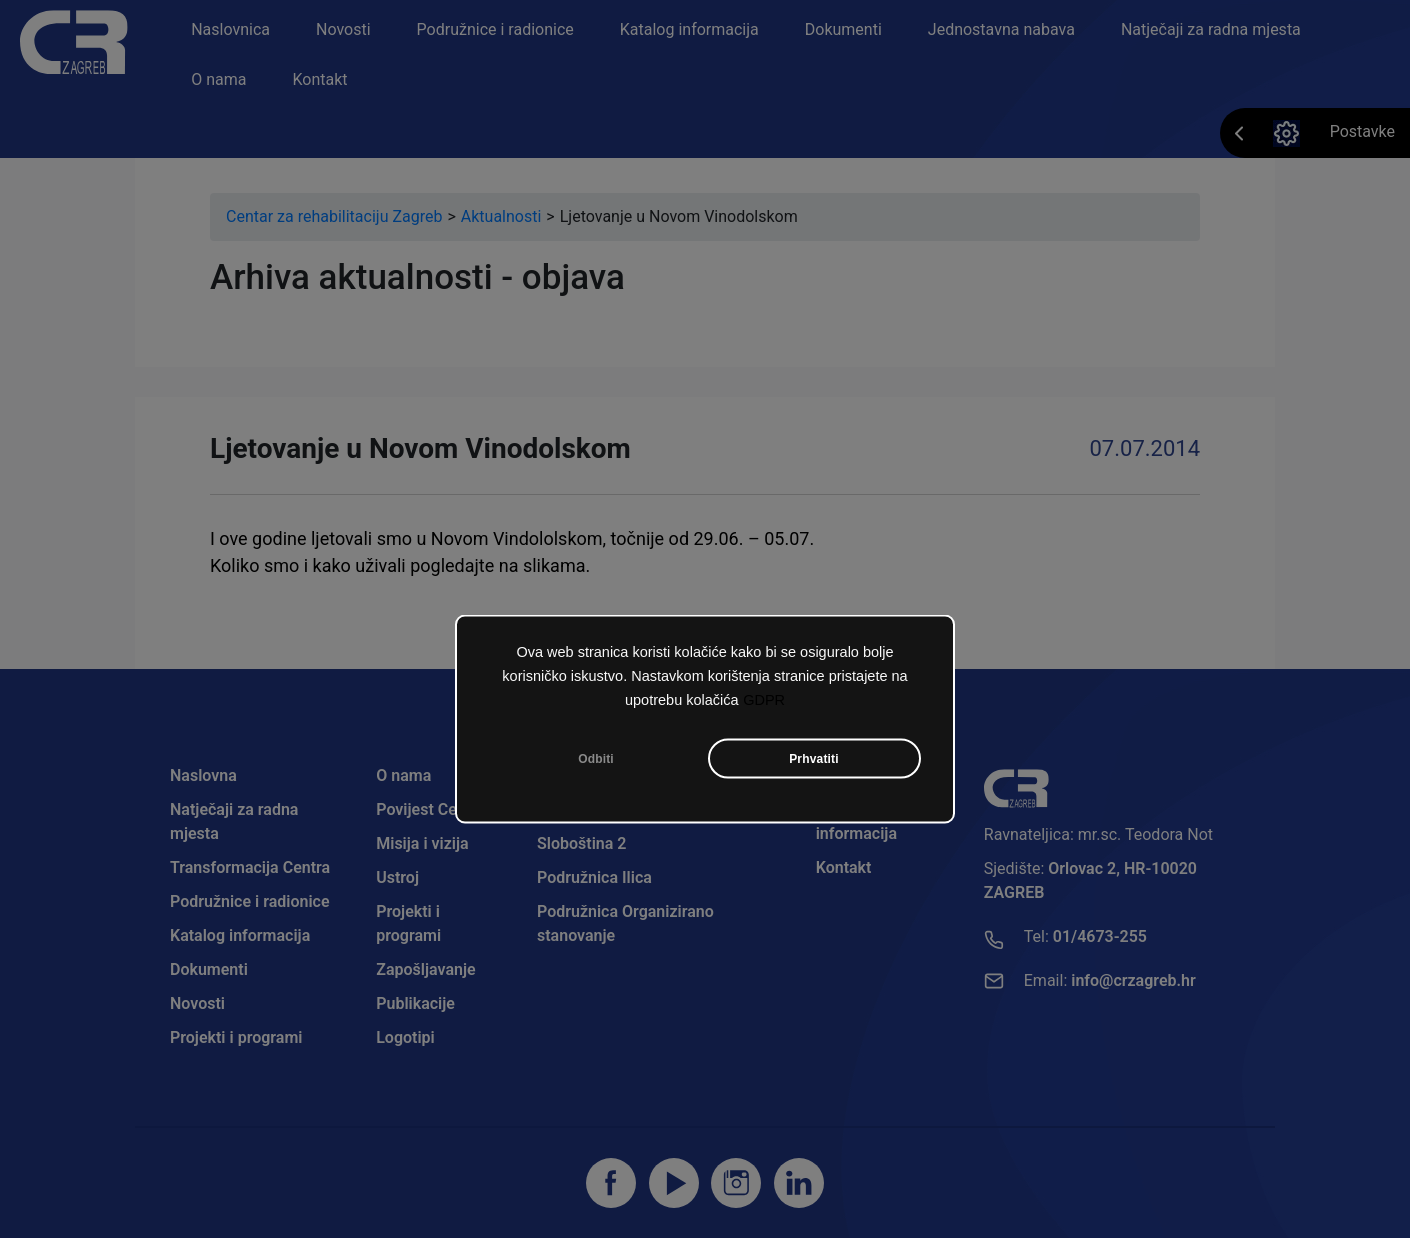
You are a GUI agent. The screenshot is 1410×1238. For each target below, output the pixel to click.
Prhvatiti (814, 759)
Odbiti (596, 759)
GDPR (764, 700)
